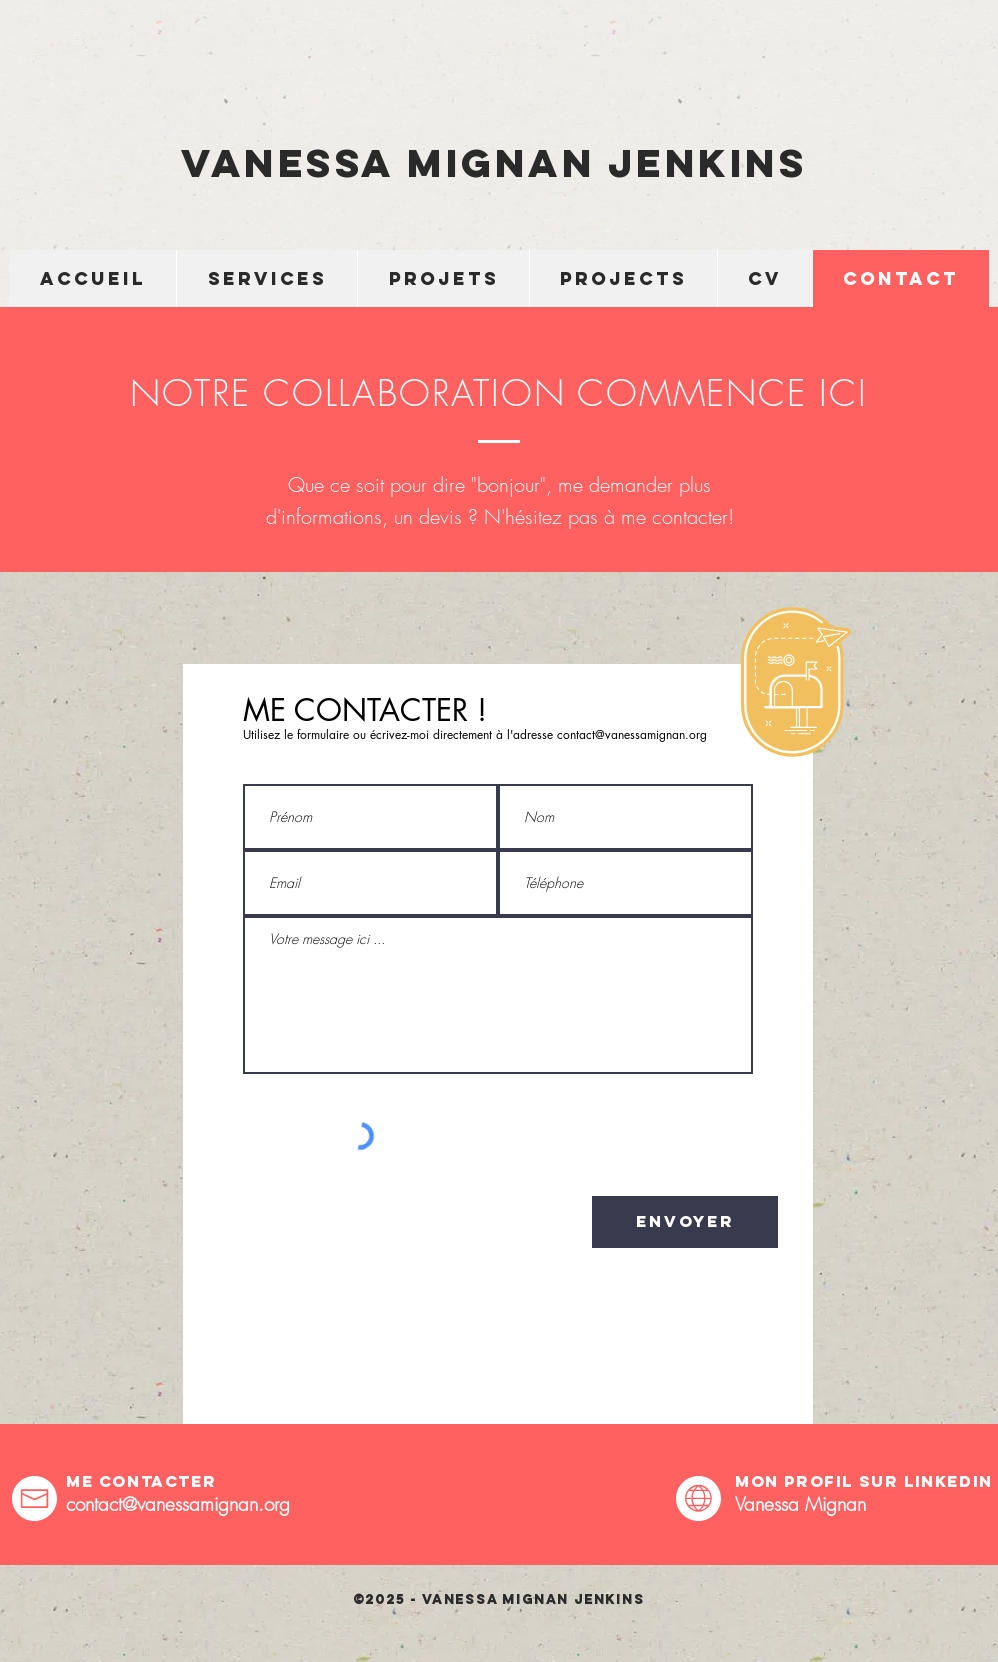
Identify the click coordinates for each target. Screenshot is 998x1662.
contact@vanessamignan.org (632, 734)
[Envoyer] (685, 1222)
